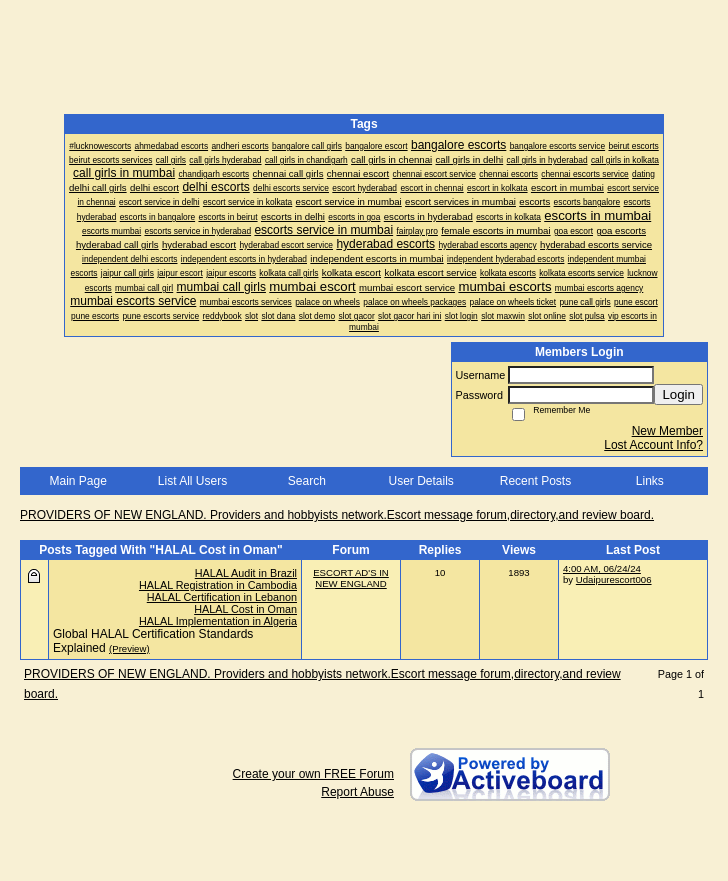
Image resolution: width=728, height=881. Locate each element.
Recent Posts (535, 481)
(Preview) (129, 648)
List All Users (192, 481)
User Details (420, 481)
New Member (667, 431)
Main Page (77, 481)
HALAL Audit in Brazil (246, 573)
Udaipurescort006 (614, 579)
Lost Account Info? (653, 445)
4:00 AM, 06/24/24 (602, 568)
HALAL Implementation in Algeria (218, 621)
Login (678, 394)
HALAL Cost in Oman (245, 609)
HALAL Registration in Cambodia (218, 585)
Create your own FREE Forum (313, 774)
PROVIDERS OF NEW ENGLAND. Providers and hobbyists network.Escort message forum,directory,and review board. (337, 515)
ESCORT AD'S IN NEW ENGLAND (351, 578)
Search (307, 481)
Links (650, 481)
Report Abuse (357, 792)
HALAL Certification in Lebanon (222, 597)
